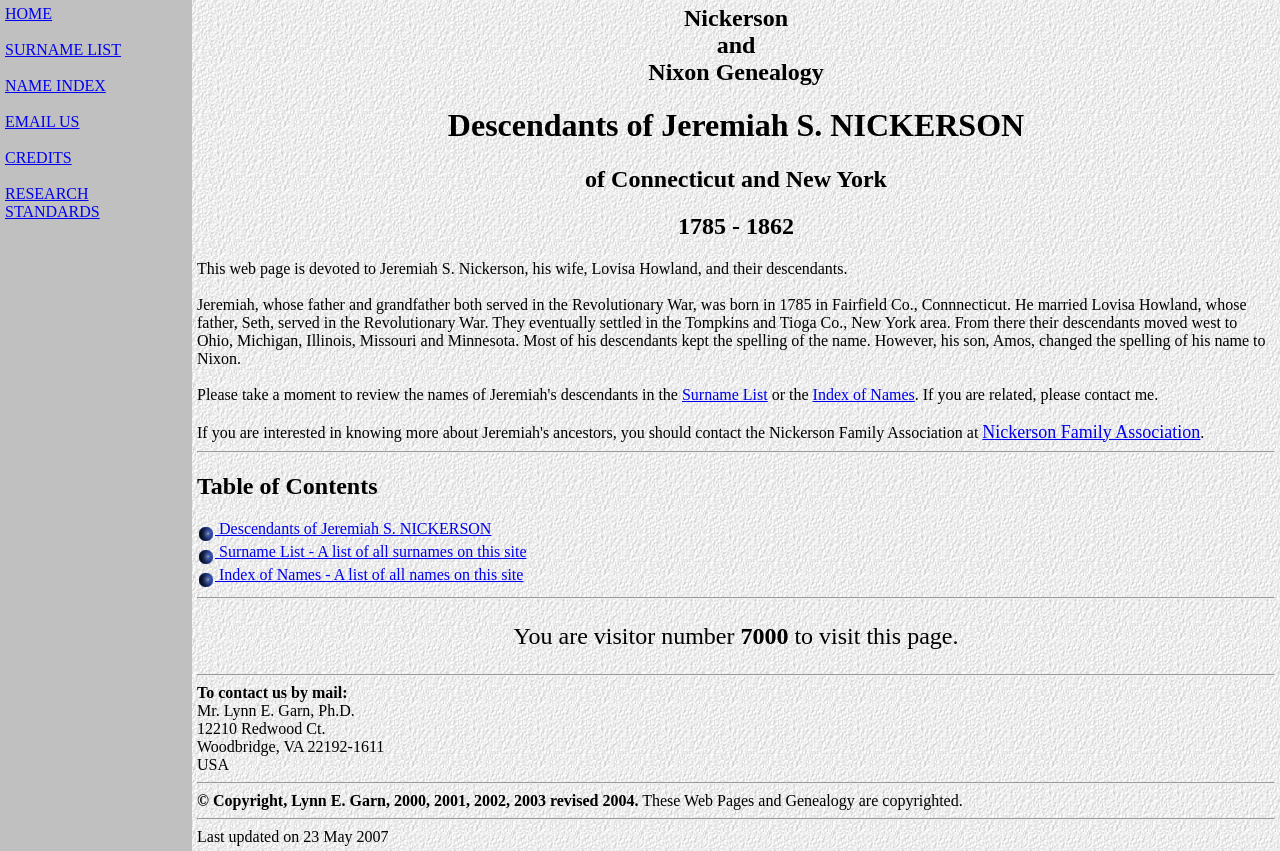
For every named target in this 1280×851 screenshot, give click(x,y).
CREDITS (38, 157)
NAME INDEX (55, 85)
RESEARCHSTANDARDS (52, 202)
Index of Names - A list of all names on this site (369, 574)
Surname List (725, 394)
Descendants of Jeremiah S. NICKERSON (355, 528)
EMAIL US (42, 121)
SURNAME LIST (63, 49)
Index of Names (864, 394)
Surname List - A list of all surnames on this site (371, 551)
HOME (28, 13)
